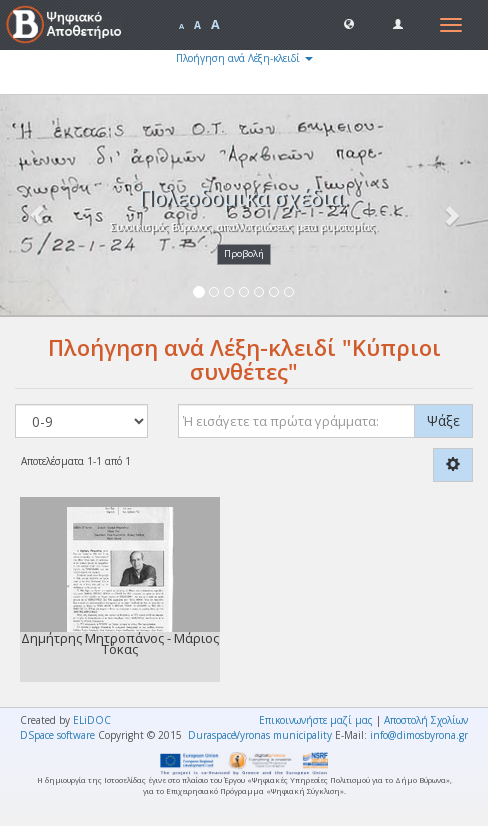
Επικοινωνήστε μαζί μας (316, 720)
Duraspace (212, 735)
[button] (349, 23)
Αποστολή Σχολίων (426, 720)
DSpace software (57, 735)
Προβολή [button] (244, 253)
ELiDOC (92, 720)
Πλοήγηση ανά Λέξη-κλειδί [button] (244, 58)
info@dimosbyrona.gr (419, 735)
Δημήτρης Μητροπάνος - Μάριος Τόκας (120, 643)
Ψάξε (443, 420)
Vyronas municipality (283, 735)
